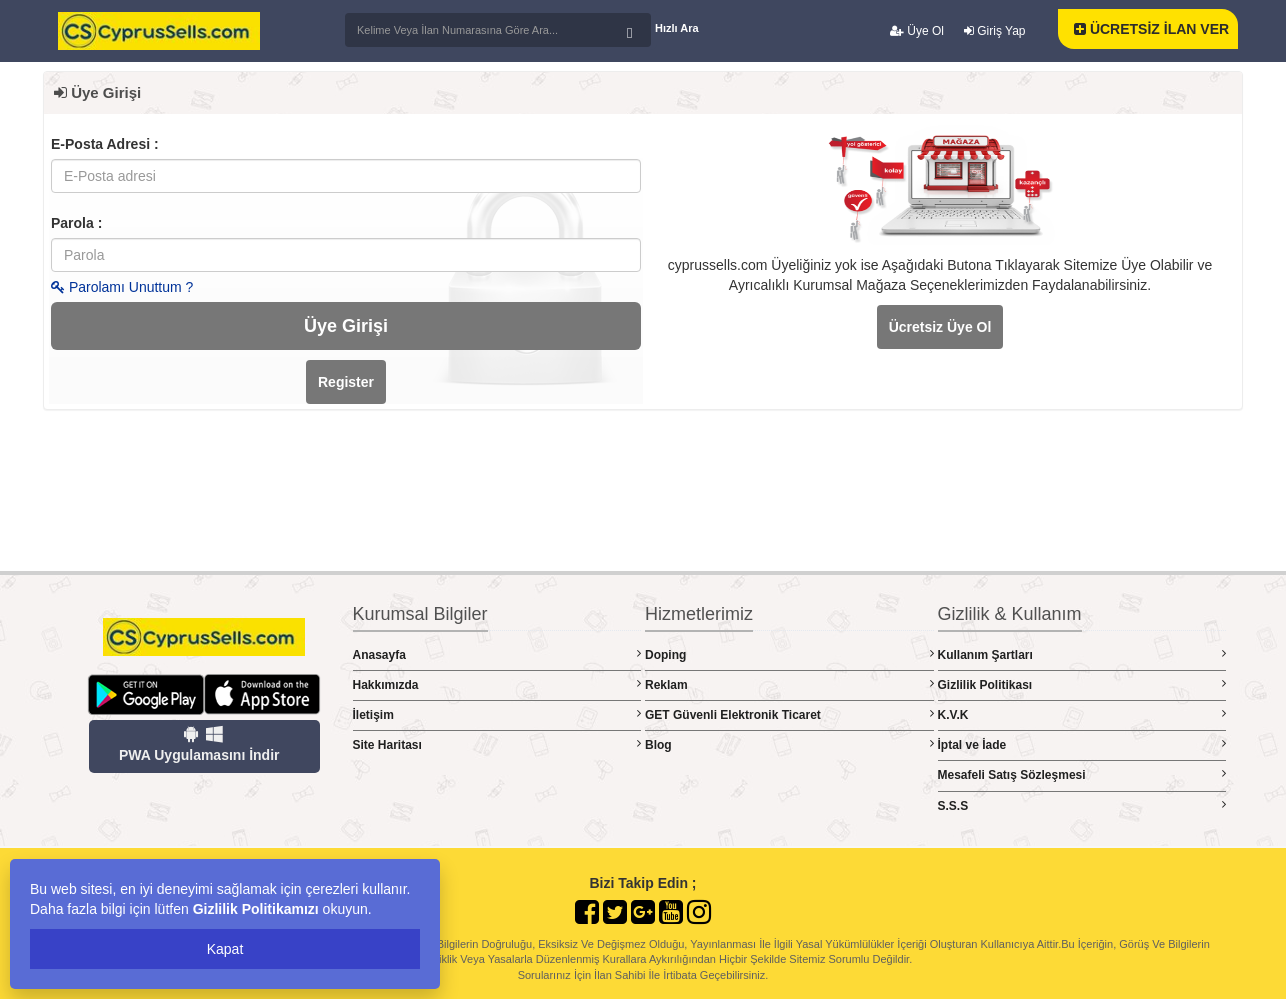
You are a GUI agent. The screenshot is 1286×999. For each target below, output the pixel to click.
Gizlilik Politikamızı (256, 909)
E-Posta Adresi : (105, 144)
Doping (789, 654)
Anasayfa (497, 654)
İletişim (497, 714)
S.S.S (1082, 805)
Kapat (225, 949)
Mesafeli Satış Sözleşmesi (1082, 774)
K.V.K (1082, 714)
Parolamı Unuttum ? (122, 287)
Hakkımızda (497, 684)
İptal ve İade (1082, 744)
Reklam (789, 684)
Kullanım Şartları (1082, 654)
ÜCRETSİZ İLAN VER (1151, 29)
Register (346, 382)
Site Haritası (497, 744)
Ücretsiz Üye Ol (940, 327)
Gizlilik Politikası (1082, 684)
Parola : (76, 223)
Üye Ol (917, 31)
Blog (789, 744)
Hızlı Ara (677, 28)
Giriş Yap (995, 31)
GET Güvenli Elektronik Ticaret (789, 714)
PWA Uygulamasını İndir (199, 744)
